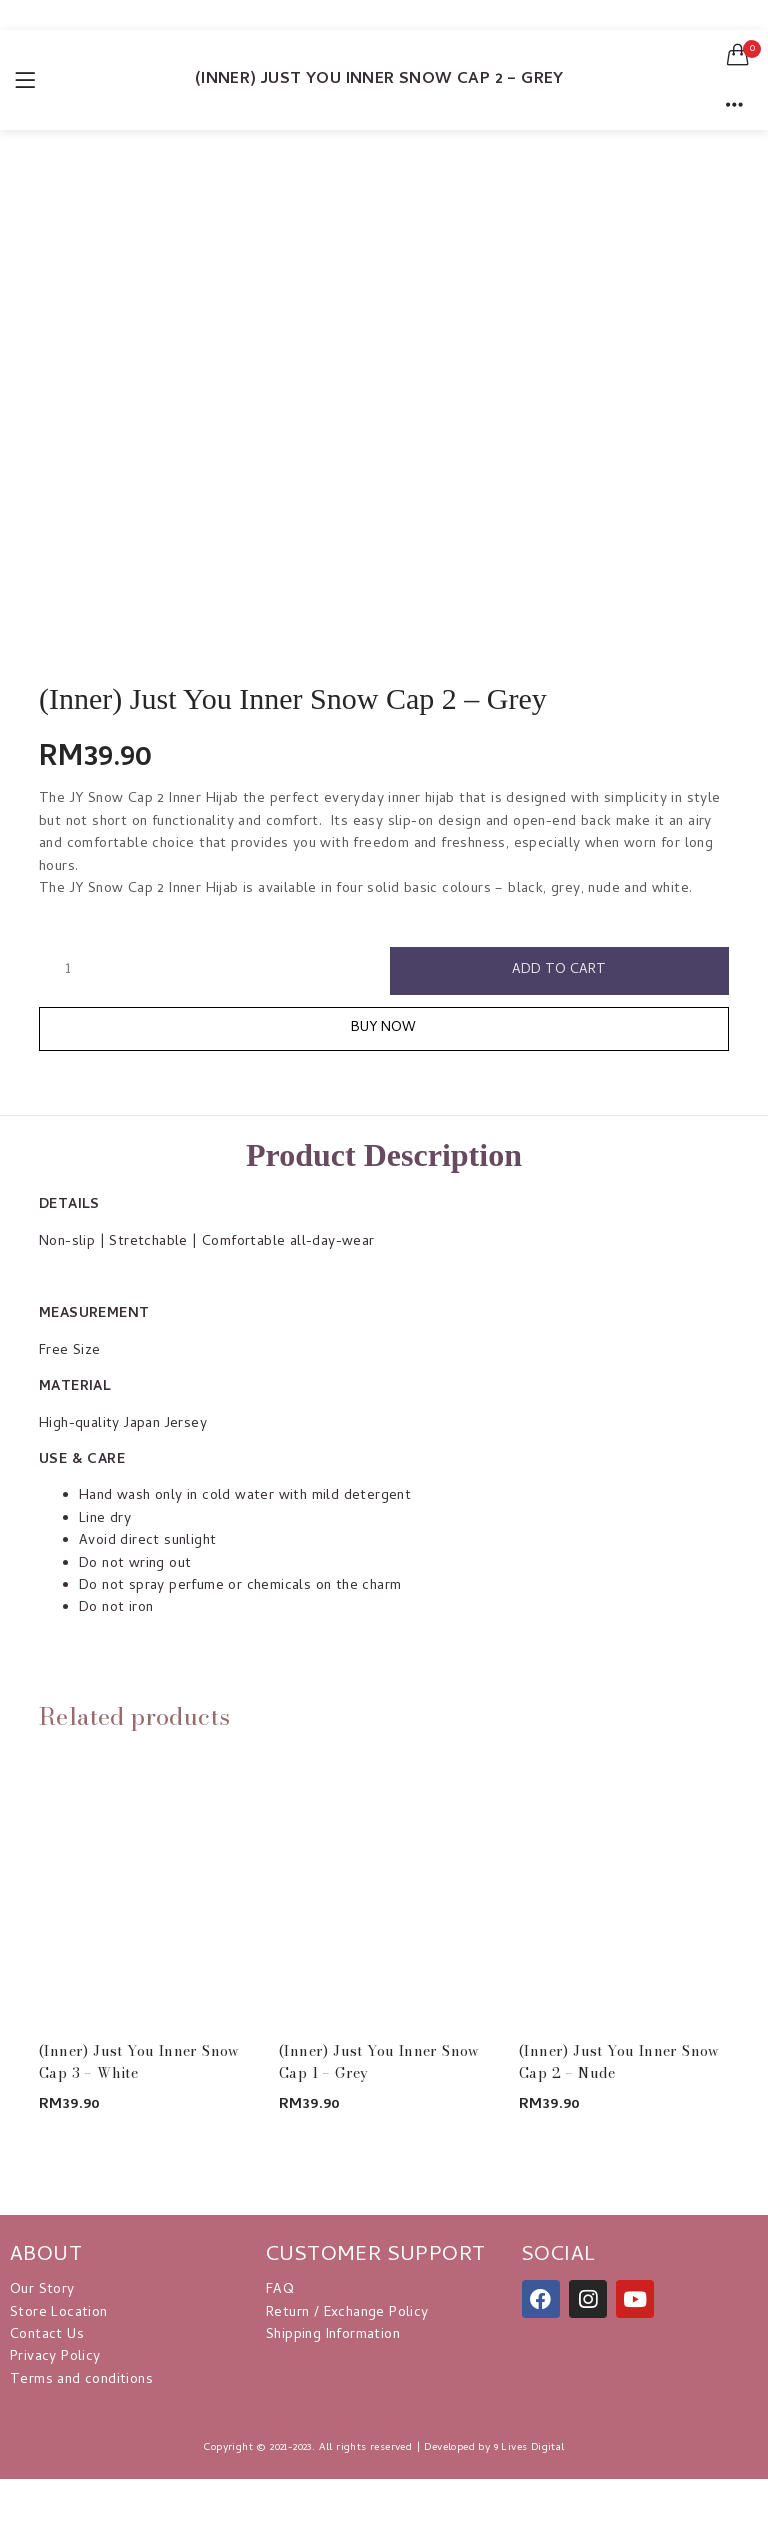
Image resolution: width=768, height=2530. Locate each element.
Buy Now (384, 1028)
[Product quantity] (68, 970)
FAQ (280, 2290)
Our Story (42, 2290)
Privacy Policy (55, 2357)
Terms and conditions (81, 2380)
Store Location (59, 2313)
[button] (738, 55)
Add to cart (560, 970)
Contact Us (47, 2335)
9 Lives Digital (529, 2448)
